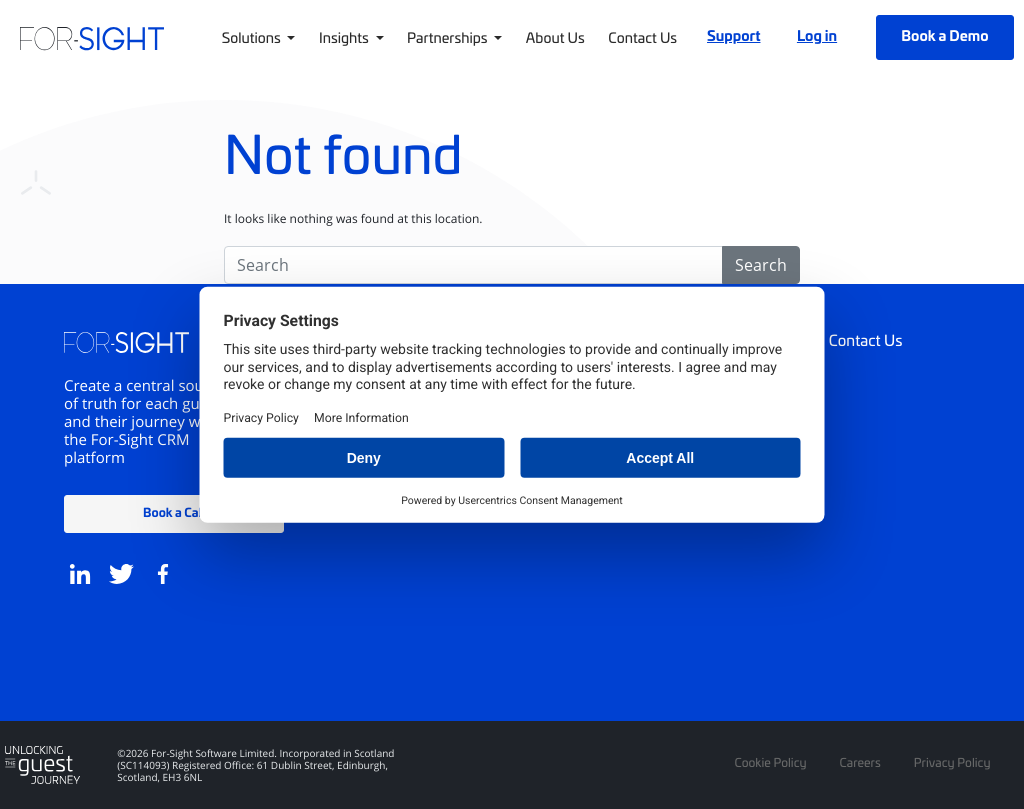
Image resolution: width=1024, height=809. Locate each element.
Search (761, 265)
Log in (817, 35)
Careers (860, 763)
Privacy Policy (952, 763)
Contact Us (642, 37)
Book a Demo (944, 35)
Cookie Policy (770, 763)
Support (733, 35)
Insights (345, 37)
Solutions (253, 37)
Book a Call (174, 511)
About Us (555, 37)
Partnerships (449, 37)
